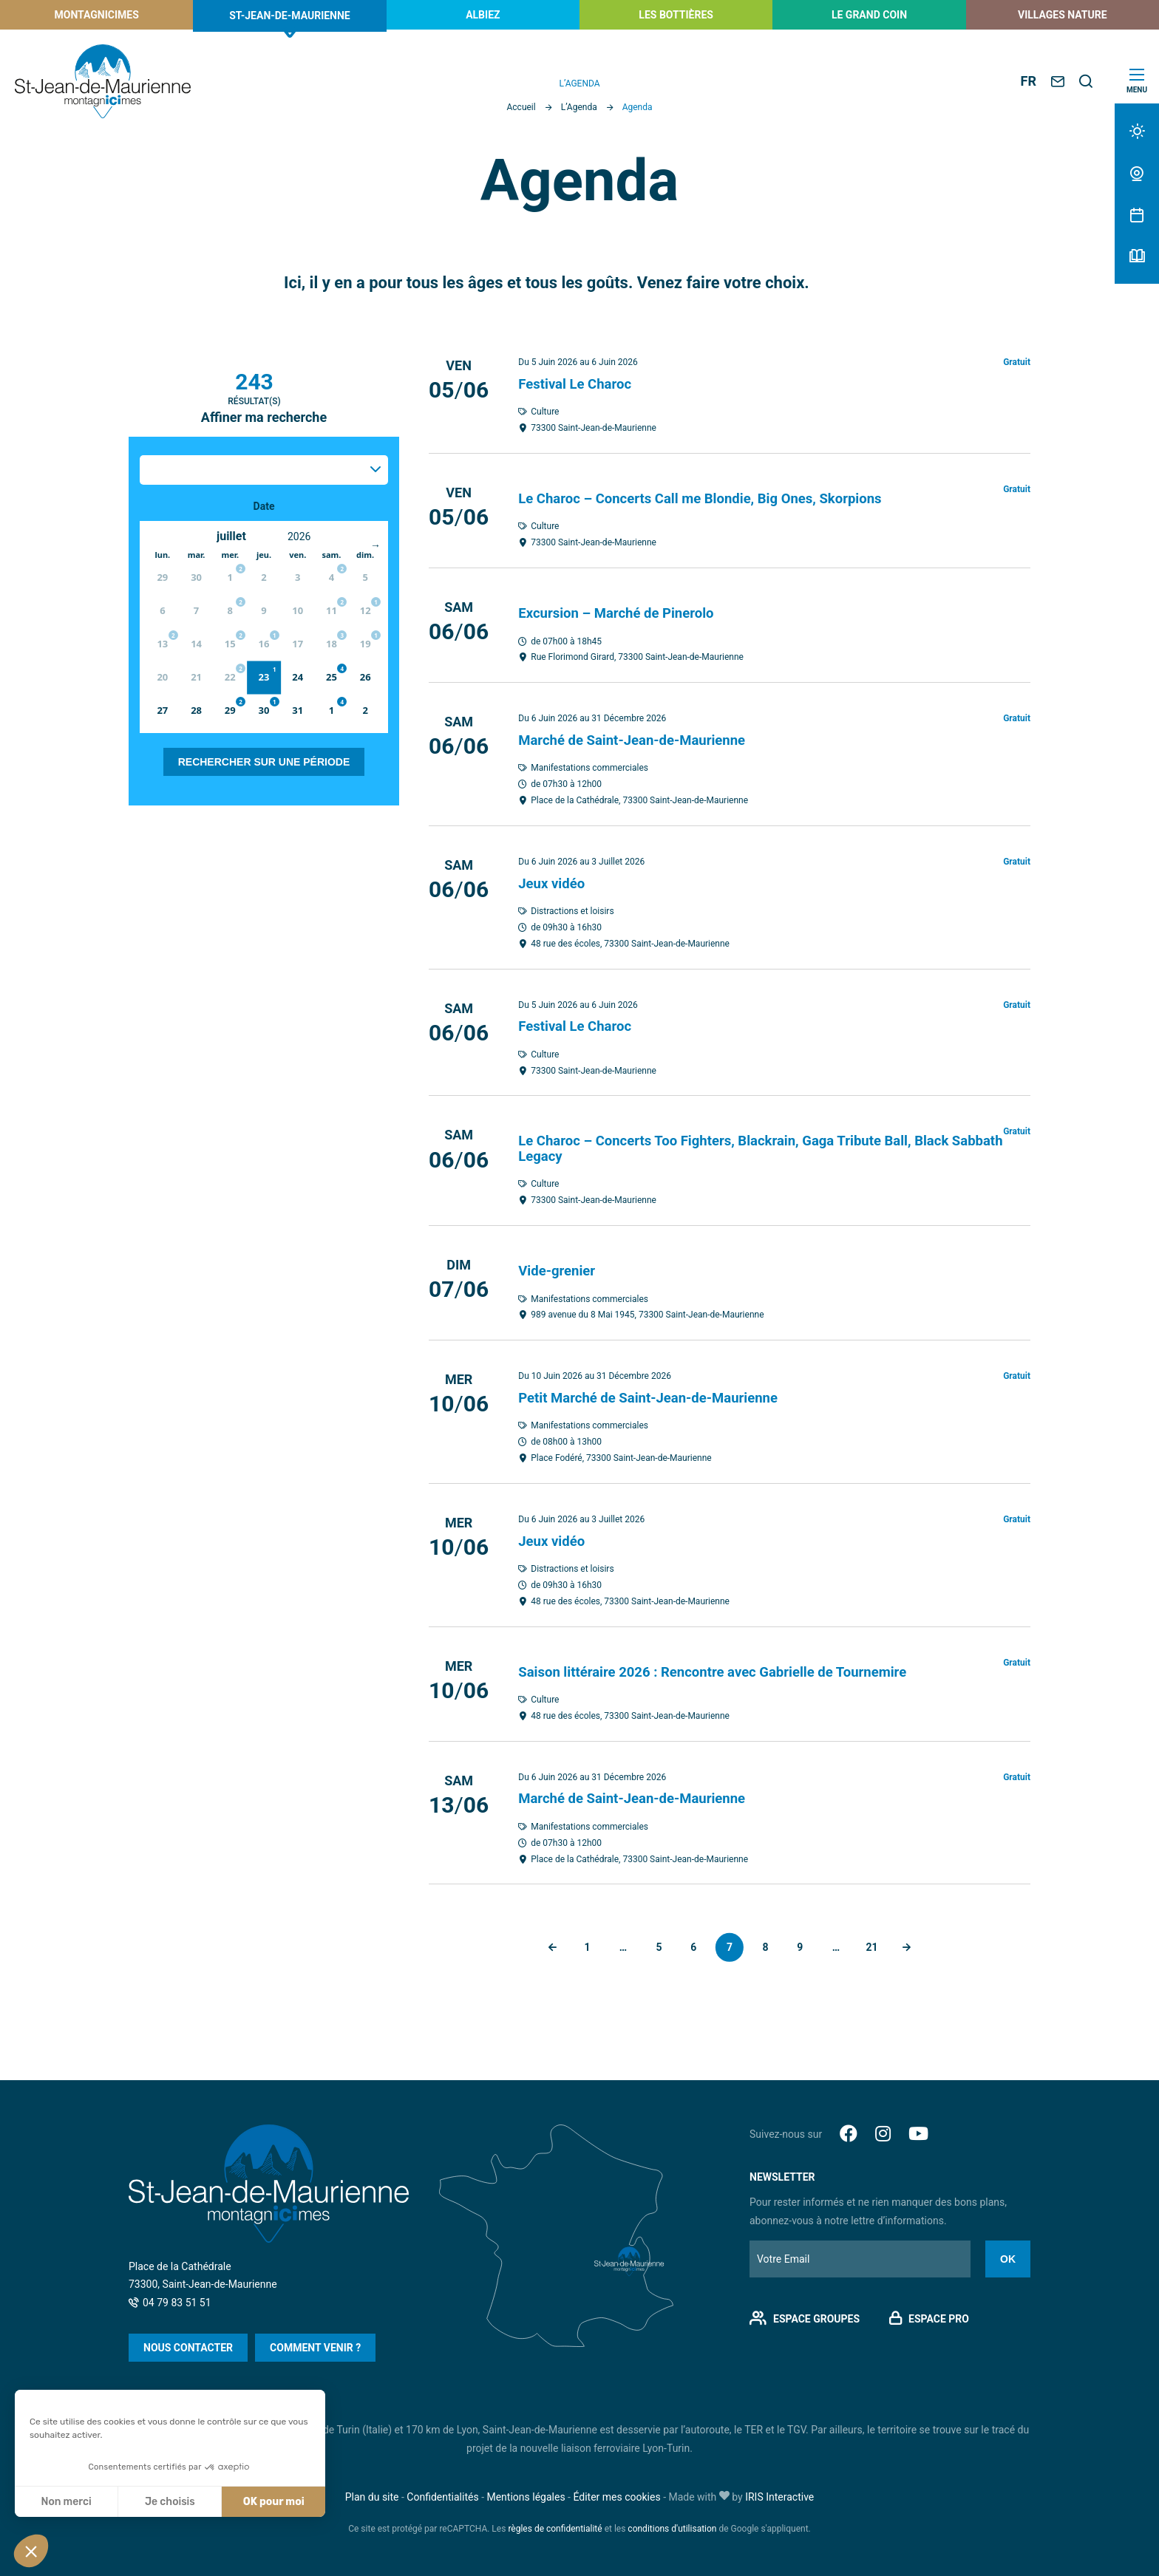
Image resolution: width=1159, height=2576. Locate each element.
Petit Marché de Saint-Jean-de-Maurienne (658, 1394)
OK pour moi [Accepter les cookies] (274, 2501)
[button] (31, 2551)
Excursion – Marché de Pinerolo (624, 612)
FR (1028, 81)
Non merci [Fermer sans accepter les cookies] (66, 2501)
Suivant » (916, 1942)
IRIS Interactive (779, 2492)
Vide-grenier (559, 1267)
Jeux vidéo (554, 881)
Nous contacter (188, 2343)
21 (879, 1942)
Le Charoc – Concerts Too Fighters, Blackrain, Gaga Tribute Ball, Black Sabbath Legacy (750, 1145)
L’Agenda (579, 107)
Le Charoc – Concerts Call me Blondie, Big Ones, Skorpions (714, 497)
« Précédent (543, 1942)
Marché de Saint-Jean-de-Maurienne (641, 738)
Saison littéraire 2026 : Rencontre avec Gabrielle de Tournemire (727, 1667)
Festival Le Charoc (579, 383)
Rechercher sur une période (264, 762)
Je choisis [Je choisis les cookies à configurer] (170, 2501)
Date (264, 506)
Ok (1008, 2254)
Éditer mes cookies (616, 2492)
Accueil (520, 107)
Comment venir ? (315, 2343)
